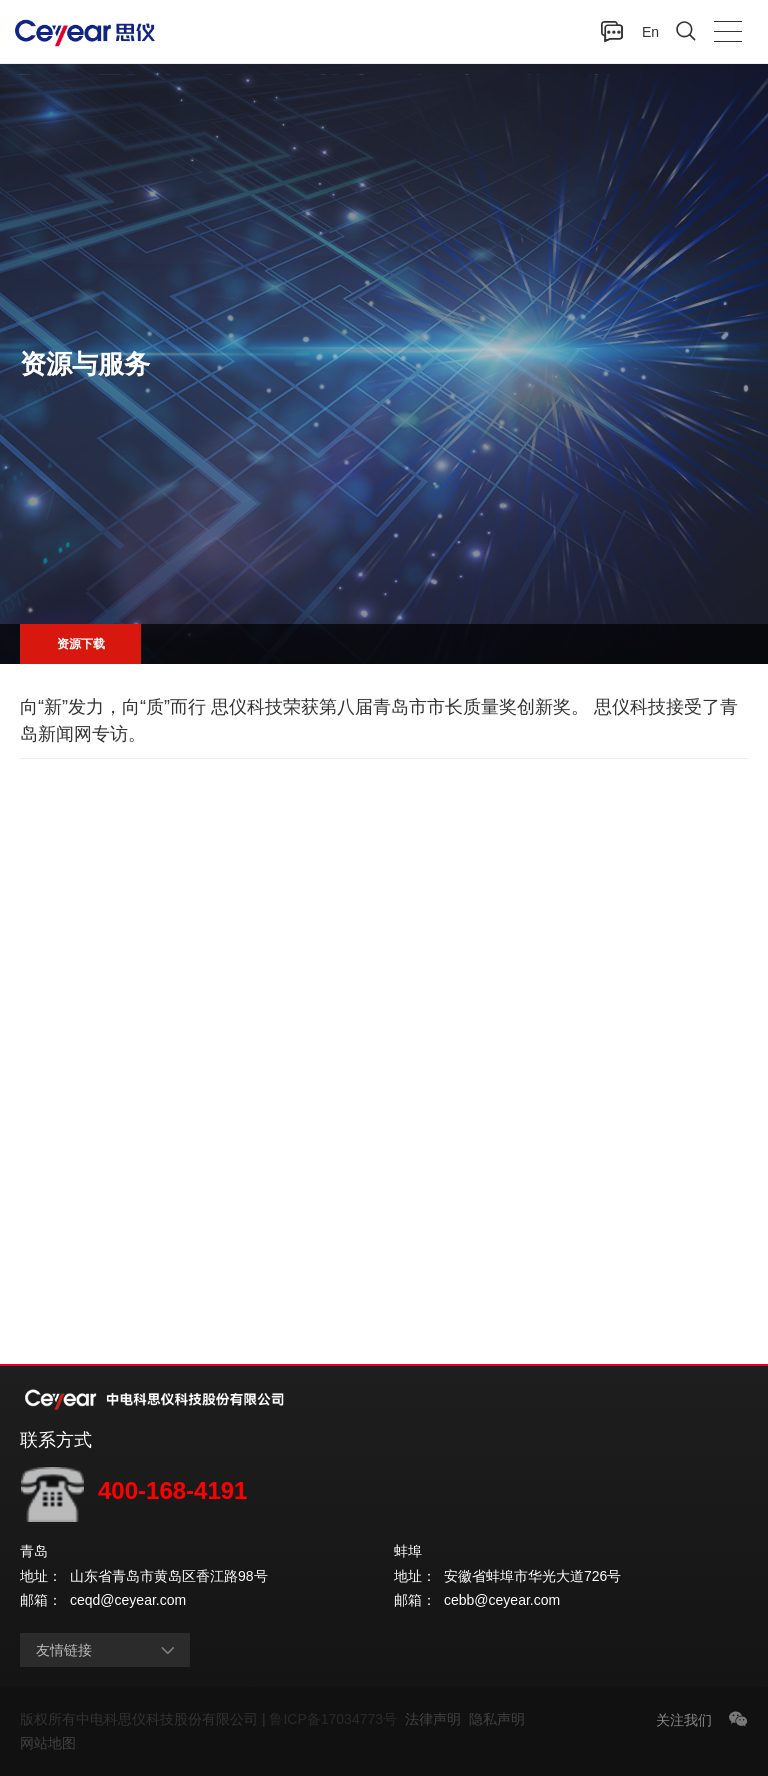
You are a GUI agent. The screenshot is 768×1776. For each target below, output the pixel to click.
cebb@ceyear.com (502, 1600)
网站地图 (48, 1743)
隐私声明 (501, 1719)
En (650, 32)
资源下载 (81, 644)
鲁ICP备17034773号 (336, 1719)
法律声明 (437, 1719)
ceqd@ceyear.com (128, 1600)
